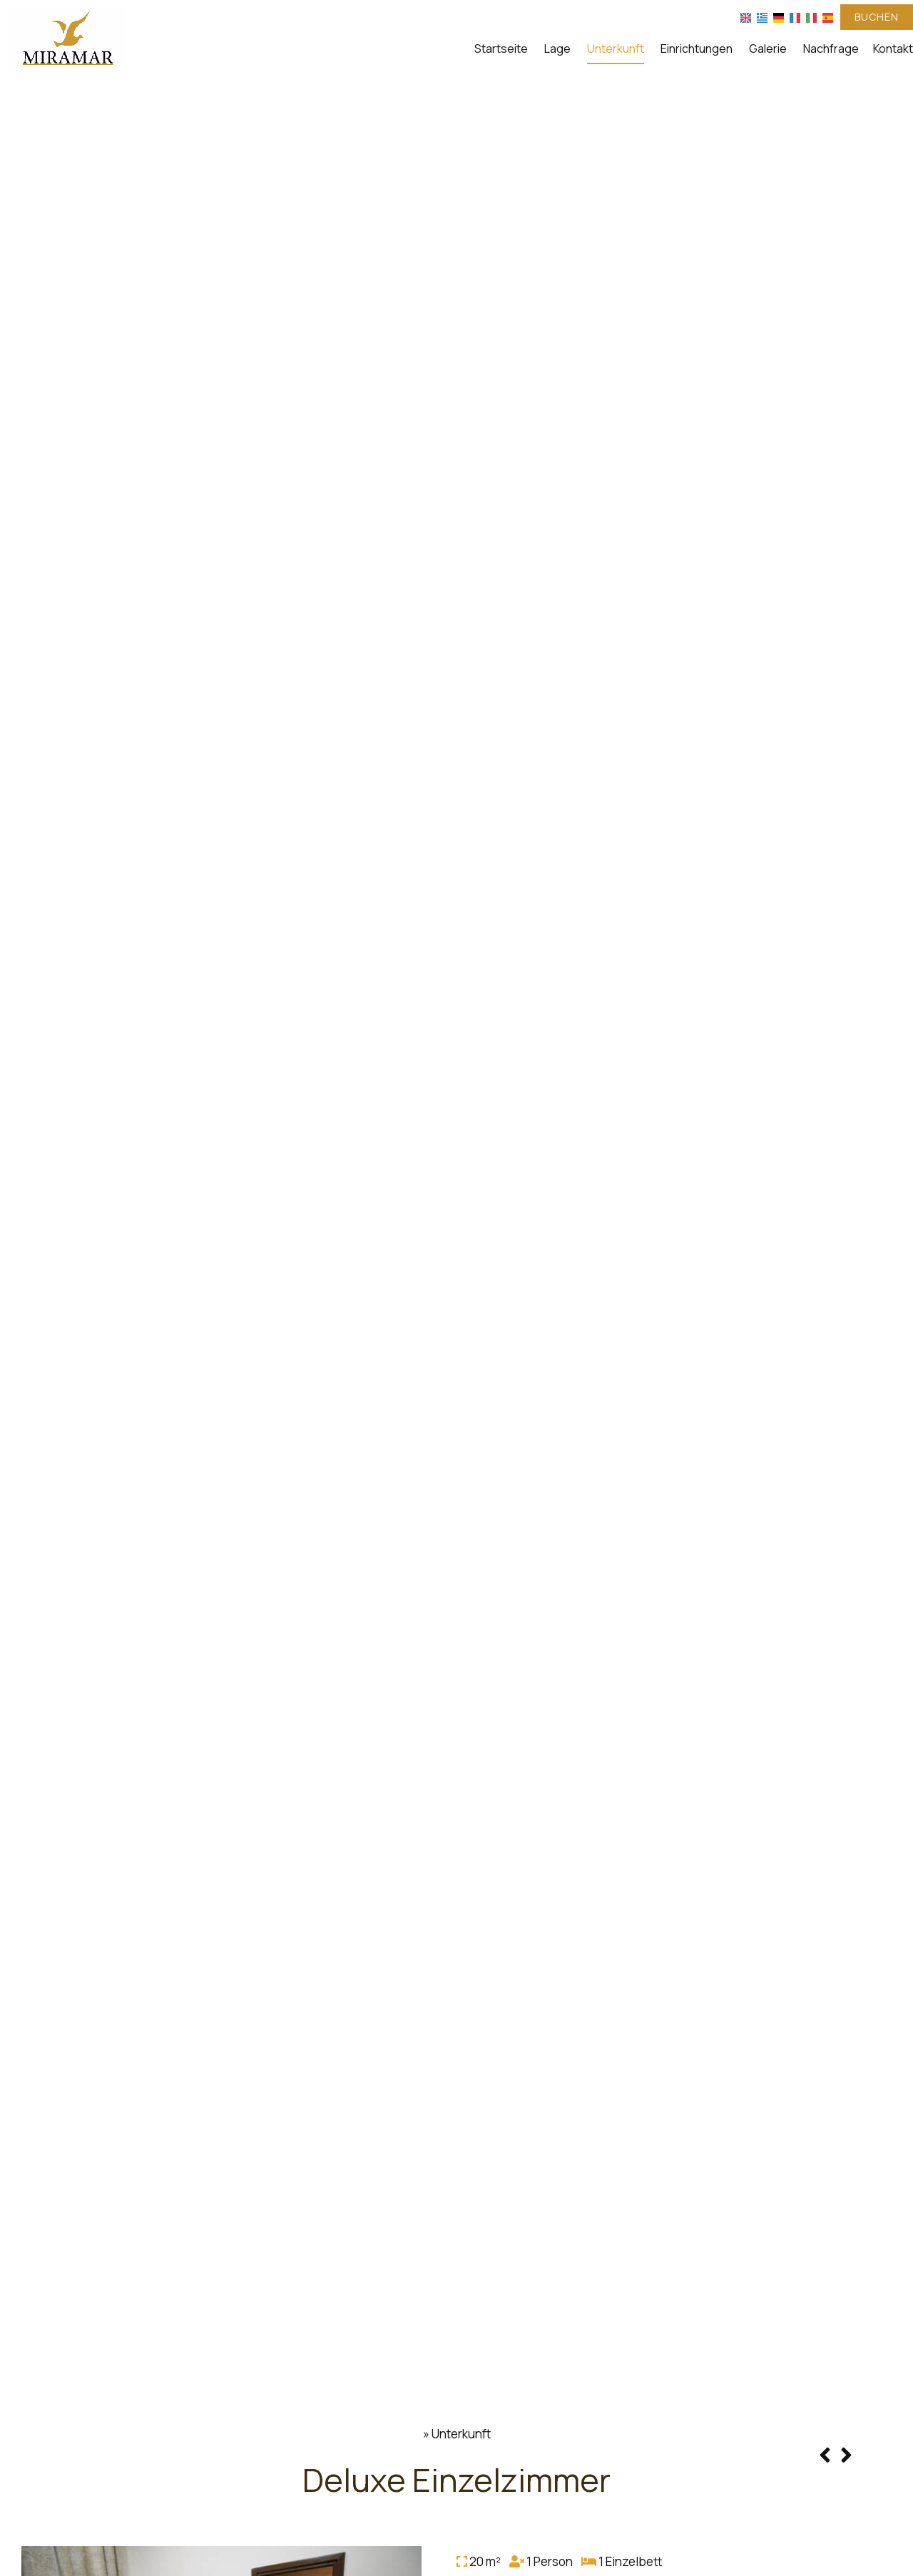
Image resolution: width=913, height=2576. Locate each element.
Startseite (501, 48)
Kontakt (893, 48)
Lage (557, 48)
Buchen (877, 17)
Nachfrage (831, 48)
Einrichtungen (696, 48)
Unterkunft (615, 48)
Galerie (768, 48)
